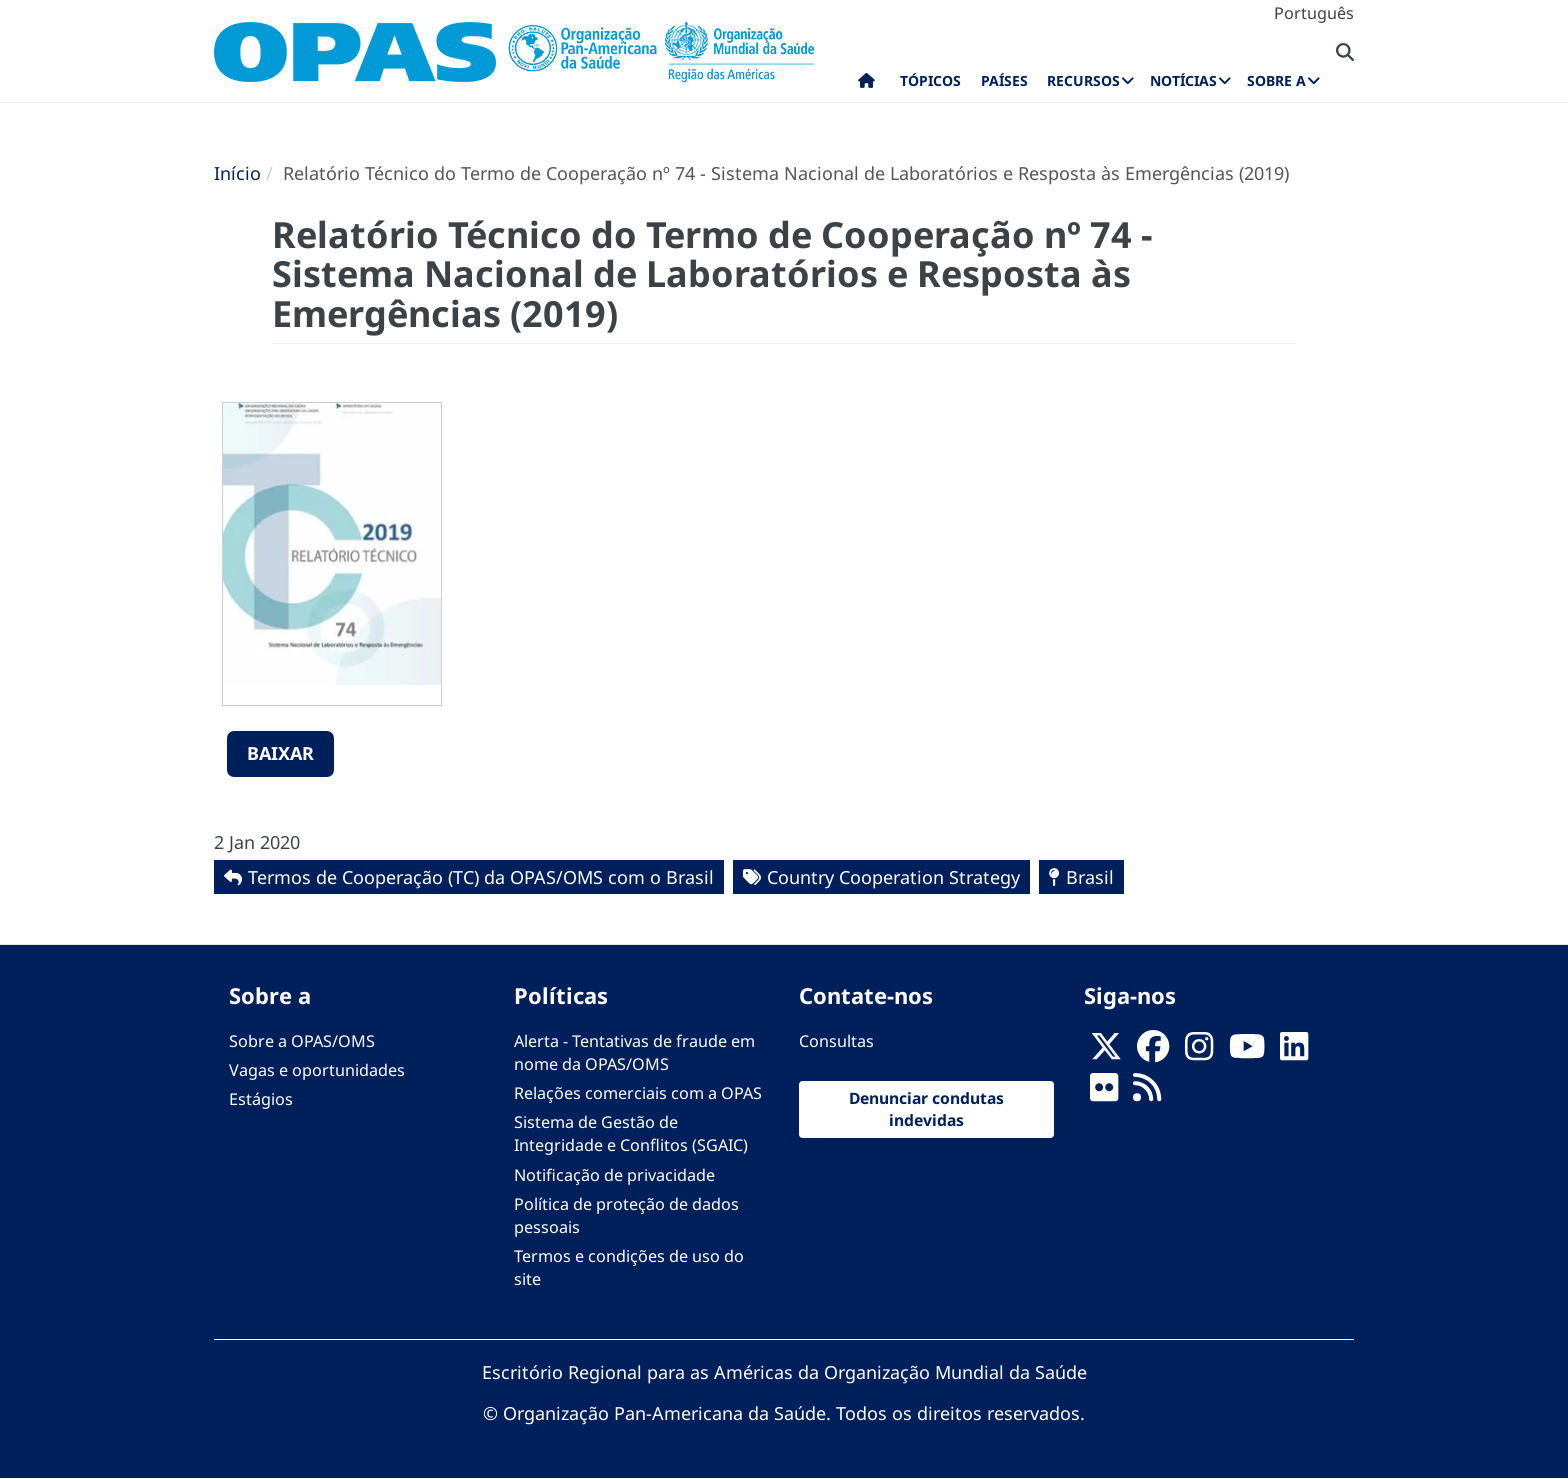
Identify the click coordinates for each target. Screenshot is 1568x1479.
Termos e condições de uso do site (629, 1267)
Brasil (1090, 877)
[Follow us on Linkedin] (1294, 1052)
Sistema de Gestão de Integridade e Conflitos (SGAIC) (631, 1133)
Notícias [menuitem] (1183, 80)
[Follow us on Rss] (1147, 1093)
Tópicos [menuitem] (930, 80)
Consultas (836, 1041)
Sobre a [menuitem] (1276, 80)
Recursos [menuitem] (1083, 80)
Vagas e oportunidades (317, 1070)
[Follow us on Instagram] (1199, 1052)
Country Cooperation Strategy (893, 877)
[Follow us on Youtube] (1247, 1052)
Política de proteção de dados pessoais (626, 1215)
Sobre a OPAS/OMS (302, 1041)
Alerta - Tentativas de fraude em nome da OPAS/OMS (634, 1052)
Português (1314, 13)
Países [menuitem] (1004, 80)
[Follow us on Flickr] (1104, 1093)
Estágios (261, 1099)
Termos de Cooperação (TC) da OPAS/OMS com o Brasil (481, 877)
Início (237, 173)
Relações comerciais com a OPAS (638, 1093)
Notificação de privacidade (614, 1175)
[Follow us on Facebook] (1153, 1052)
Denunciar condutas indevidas (926, 1109)
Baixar (280, 753)
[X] (1106, 1052)
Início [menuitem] (866, 85)
